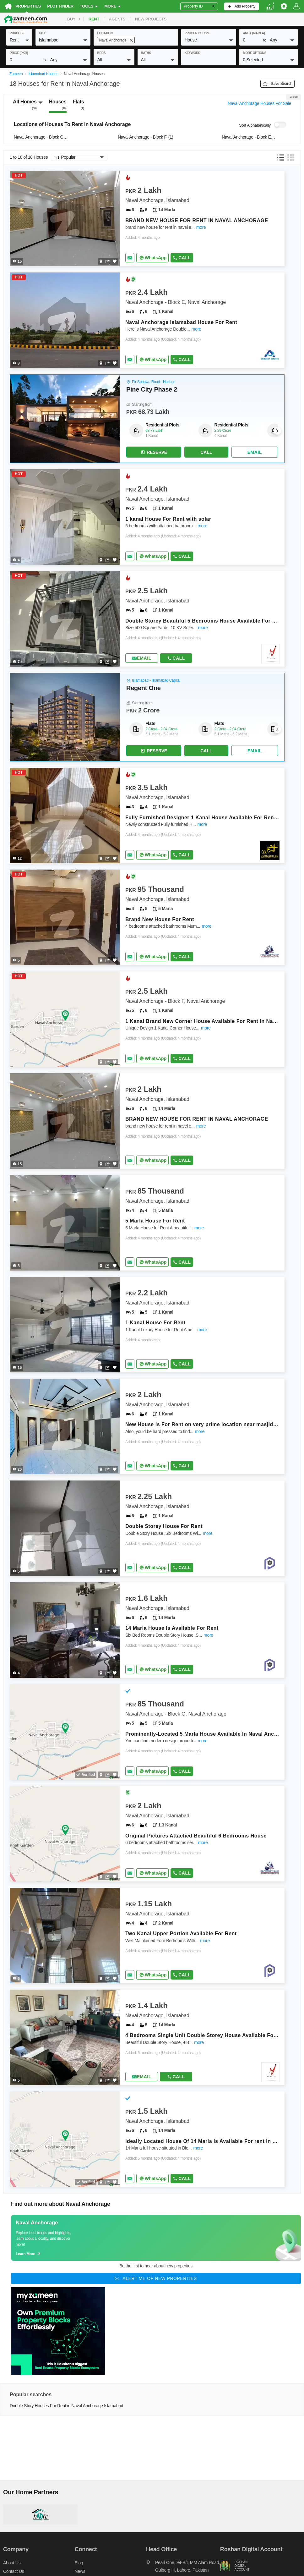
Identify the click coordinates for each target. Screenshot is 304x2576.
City (42, 33)
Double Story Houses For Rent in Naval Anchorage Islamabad (66, 2406)
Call (182, 258)
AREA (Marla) (254, 33)
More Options (254, 53)
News (80, 2571)
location (104, 33)
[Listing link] (147, 219)
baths (146, 53)
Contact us (13, 2571)
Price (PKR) (19, 53)
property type (197, 33)
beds (101, 53)
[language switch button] (269, 6)
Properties (28, 6)
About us (11, 2563)
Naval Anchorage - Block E (249, 137)
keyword (192, 53)
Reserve (153, 452)
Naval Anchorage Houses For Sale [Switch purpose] (259, 104)
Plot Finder (60, 6)
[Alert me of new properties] (156, 2278)
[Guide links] (156, 2238)
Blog (79, 2563)
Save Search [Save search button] (277, 84)
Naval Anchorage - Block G (41, 137)
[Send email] (129, 258)
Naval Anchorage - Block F (145, 137)
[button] (19, 40)
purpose (17, 33)
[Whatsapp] (152, 258)
